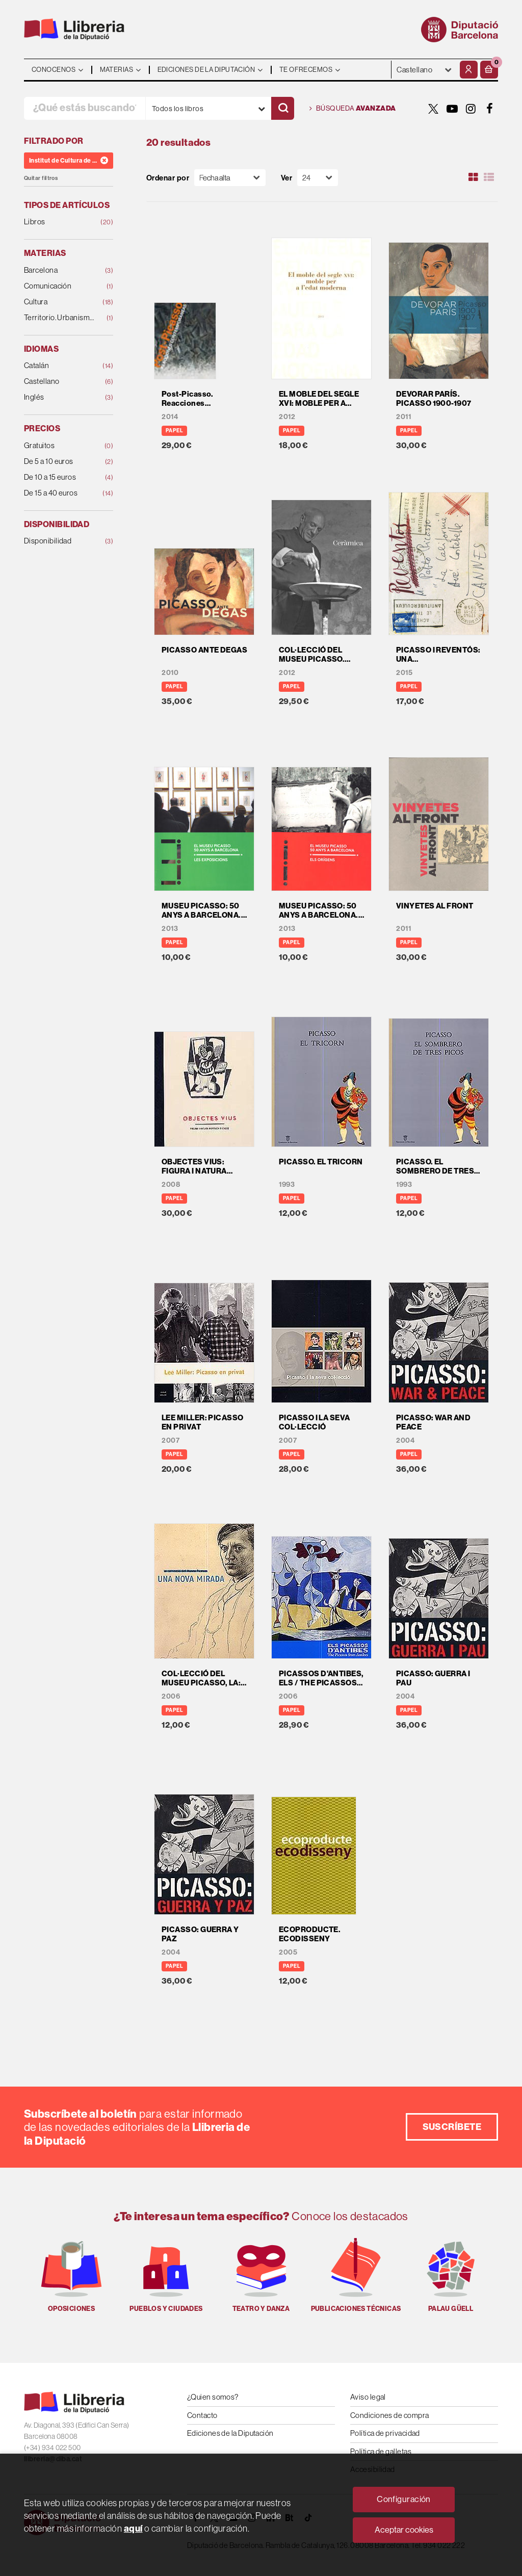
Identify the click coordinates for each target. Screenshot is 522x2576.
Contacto (202, 2415)
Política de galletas (380, 2451)
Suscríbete (452, 2126)
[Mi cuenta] (469, 70)
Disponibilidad (60, 541)
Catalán (60, 366)
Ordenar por (167, 177)
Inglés (60, 397)
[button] (489, 70)
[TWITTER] (433, 108)
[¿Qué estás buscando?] (84, 108)
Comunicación (60, 286)
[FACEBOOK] (490, 108)
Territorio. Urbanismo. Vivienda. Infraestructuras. (60, 318)
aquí (133, 2528)
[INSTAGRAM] (471, 108)
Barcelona (60, 270)
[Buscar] (282, 108)
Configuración (404, 2499)
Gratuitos (60, 446)
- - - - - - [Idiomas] (424, 69)
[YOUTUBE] (452, 108)
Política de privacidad (385, 2433)
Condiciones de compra (389, 2415)
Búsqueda (352, 108)
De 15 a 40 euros (60, 493)
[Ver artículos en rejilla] (473, 177)
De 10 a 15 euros (60, 477)
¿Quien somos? (213, 2397)
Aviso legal (368, 2397)
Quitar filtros (41, 178)
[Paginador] (317, 177)
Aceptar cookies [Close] (404, 2530)
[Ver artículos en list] (489, 177)
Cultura (60, 302)
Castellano (60, 381)
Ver (286, 177)
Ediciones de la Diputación (230, 2433)
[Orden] (230, 177)
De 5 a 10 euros (60, 461)
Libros (60, 222)
